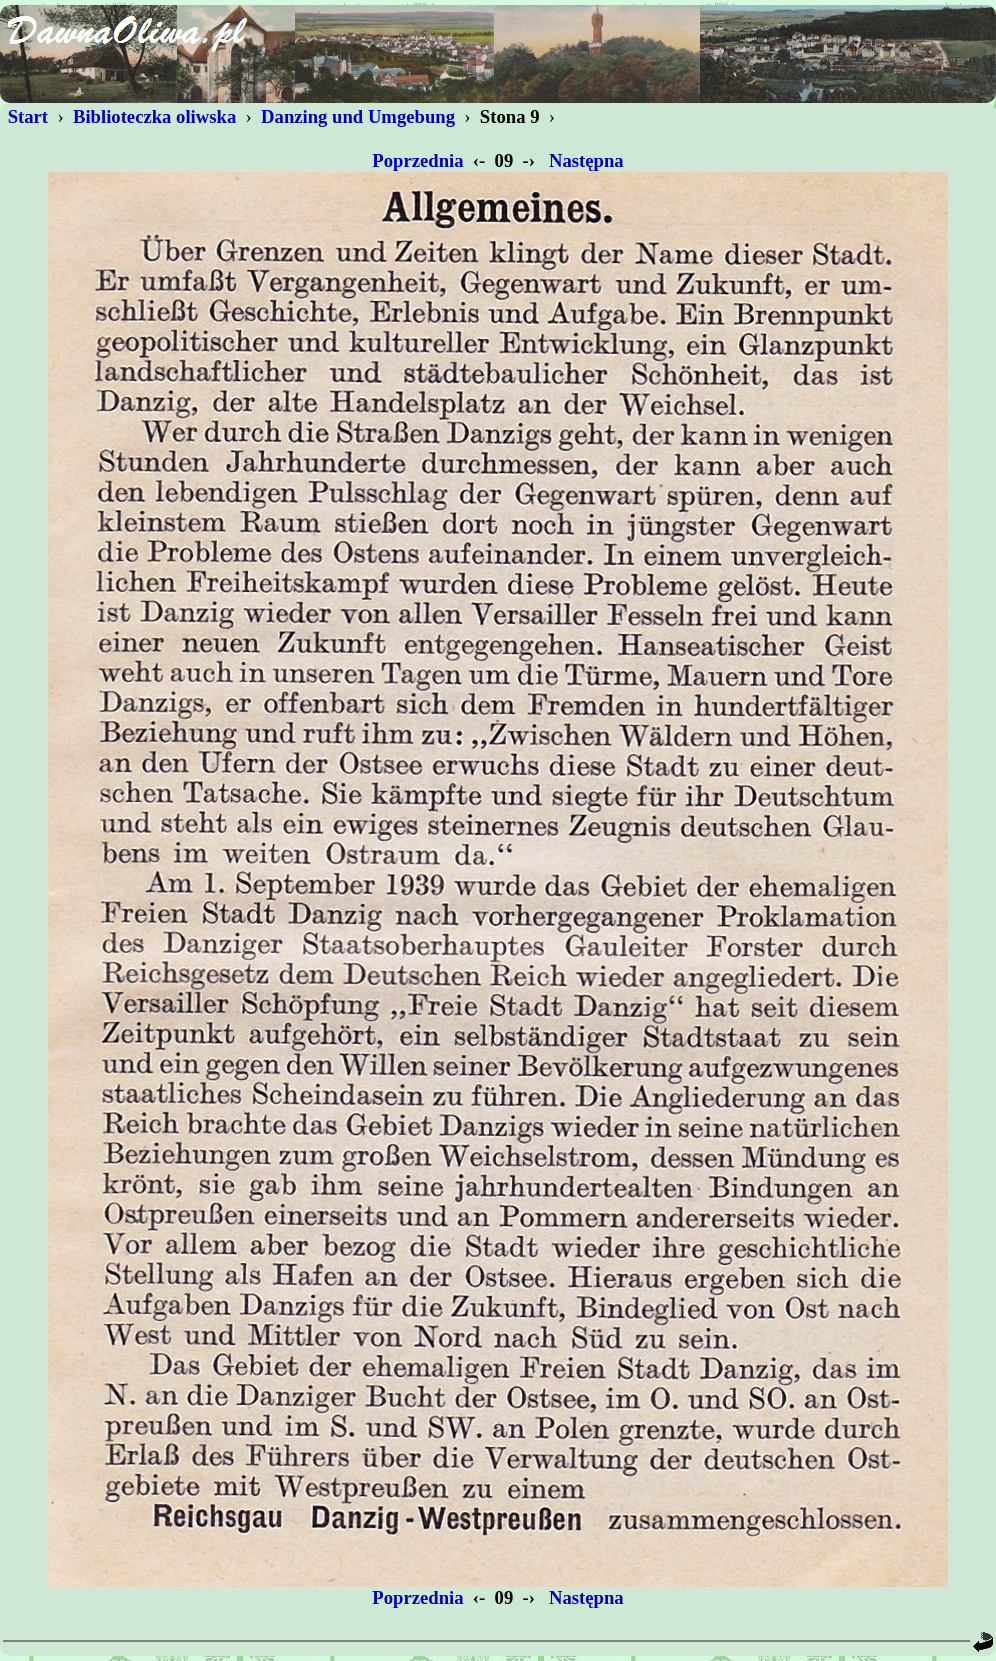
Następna (586, 160)
